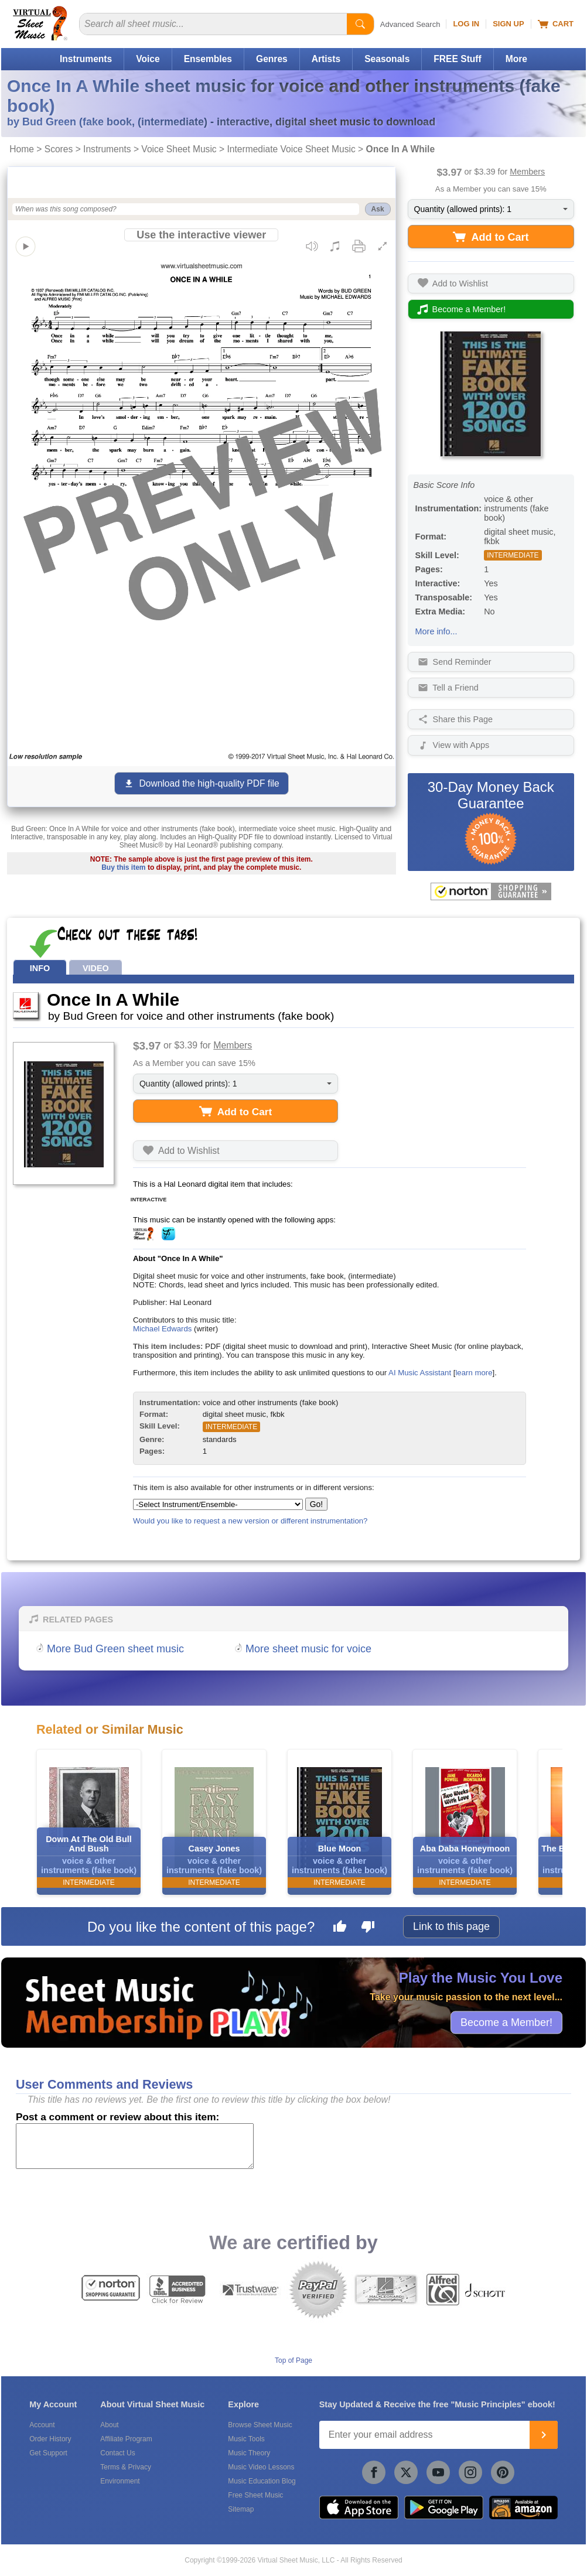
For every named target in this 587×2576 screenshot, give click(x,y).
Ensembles (208, 59)
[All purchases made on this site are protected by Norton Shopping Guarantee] (491, 891)
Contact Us (117, 2453)
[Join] (544, 2435)
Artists (326, 59)
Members (527, 171)
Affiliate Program (126, 2439)
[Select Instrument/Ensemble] (218, 1504)
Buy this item (123, 867)
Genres (272, 59)
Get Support (48, 2453)
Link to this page (451, 1926)
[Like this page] (339, 1928)
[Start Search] (360, 24)
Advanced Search (410, 24)
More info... (436, 631)
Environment (119, 2481)
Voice (147, 59)
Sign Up (508, 23)
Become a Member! (506, 2022)
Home (21, 149)
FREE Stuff (457, 59)
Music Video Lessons (261, 2467)
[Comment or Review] (135, 2146)
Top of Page (293, 2360)
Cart (556, 24)
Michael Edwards (162, 1328)
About (109, 2425)
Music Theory (249, 2453)
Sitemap (241, 2509)
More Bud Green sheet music (115, 1649)
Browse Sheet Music (260, 2425)
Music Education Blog (261, 2481)
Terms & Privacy (125, 2467)
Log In (466, 23)
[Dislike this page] (368, 1928)
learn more (473, 1372)
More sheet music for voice (308, 1649)
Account (41, 2425)
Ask (377, 209)
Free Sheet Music (255, 2495)
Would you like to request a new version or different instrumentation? (250, 1520)
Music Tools (246, 2439)
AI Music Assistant (419, 1372)
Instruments (86, 59)
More (516, 59)
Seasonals (386, 59)
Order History (50, 2439)
